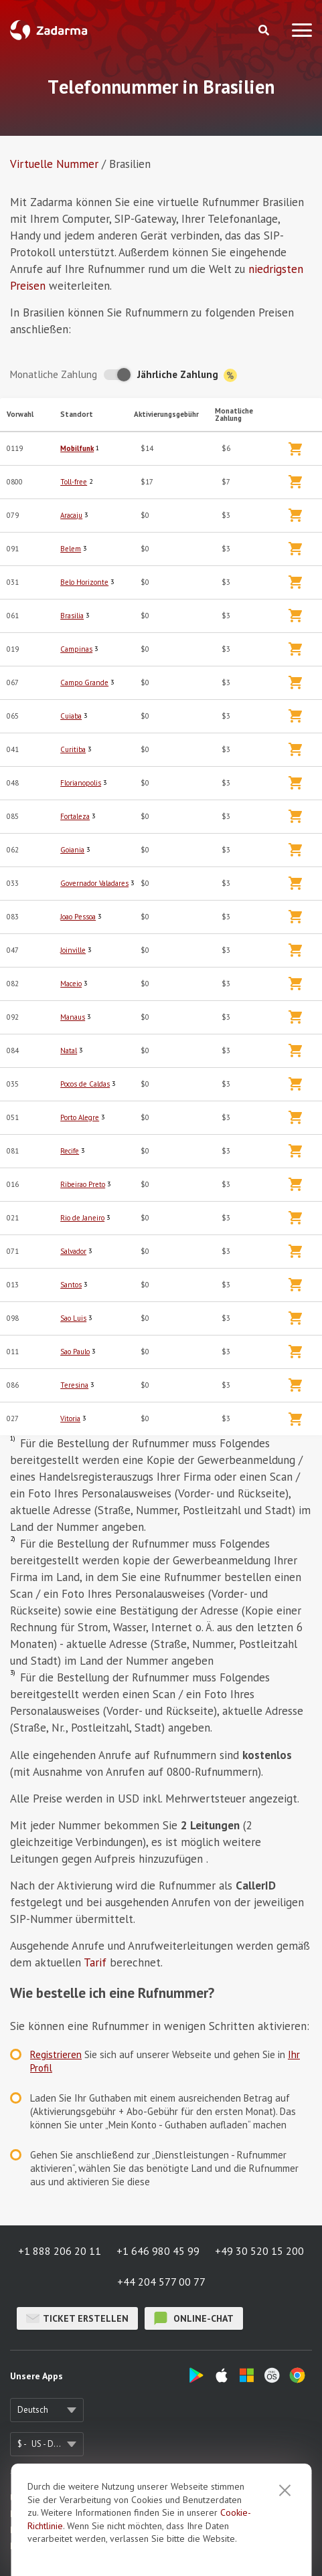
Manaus (72, 1017)
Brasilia (72, 615)
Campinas (76, 649)
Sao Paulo (75, 1351)
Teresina (74, 1385)
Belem (70, 548)
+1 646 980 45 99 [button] (157, 2251)
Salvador (73, 1251)
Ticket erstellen (77, 2318)
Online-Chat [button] (194, 2318)
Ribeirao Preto (82, 1184)
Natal (68, 1050)
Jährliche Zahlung (187, 375)
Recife (69, 1151)
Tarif (95, 1962)
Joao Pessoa (78, 916)
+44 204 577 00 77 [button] (161, 2281)
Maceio (71, 983)
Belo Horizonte (84, 582)
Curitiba (73, 749)
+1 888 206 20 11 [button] (59, 2251)
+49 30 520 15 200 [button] (259, 2251)
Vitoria (70, 1418)
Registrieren (56, 2054)
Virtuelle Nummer (54, 164)
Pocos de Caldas (85, 1084)
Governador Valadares (94, 883)
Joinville (73, 950)
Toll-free (73, 481)
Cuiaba (71, 716)
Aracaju (71, 515)
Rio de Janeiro (82, 1217)
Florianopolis (80, 783)
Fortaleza (75, 816)
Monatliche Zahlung (53, 374)
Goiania (72, 849)
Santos (71, 1284)
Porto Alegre (79, 1117)
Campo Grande (84, 682)
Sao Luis (73, 1318)
